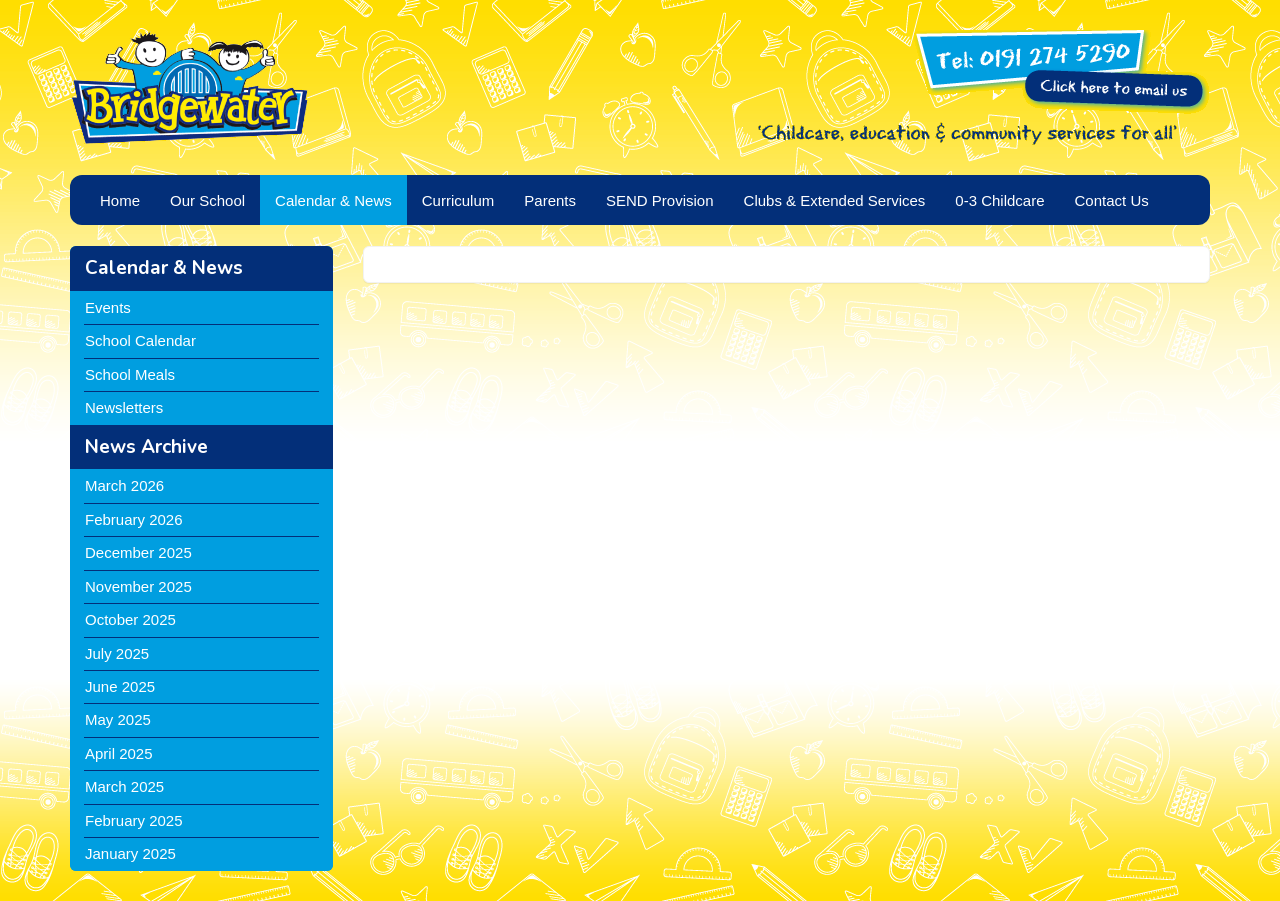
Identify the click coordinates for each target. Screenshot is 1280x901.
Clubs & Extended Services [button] (835, 200)
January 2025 (130, 853)
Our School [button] (207, 200)
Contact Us (1112, 200)
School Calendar (140, 340)
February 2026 (134, 519)
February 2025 (134, 820)
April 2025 (119, 753)
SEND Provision (660, 200)
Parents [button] (550, 200)
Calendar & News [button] (333, 200)
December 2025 (138, 552)
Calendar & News (164, 268)
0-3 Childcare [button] (999, 200)
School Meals (130, 374)
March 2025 (124, 786)
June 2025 (120, 686)
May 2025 (118, 719)
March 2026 (124, 485)
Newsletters (124, 407)
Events (108, 307)
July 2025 (117, 653)
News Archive (146, 447)
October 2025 (130, 619)
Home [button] (120, 200)
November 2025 (138, 586)
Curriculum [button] (458, 200)
